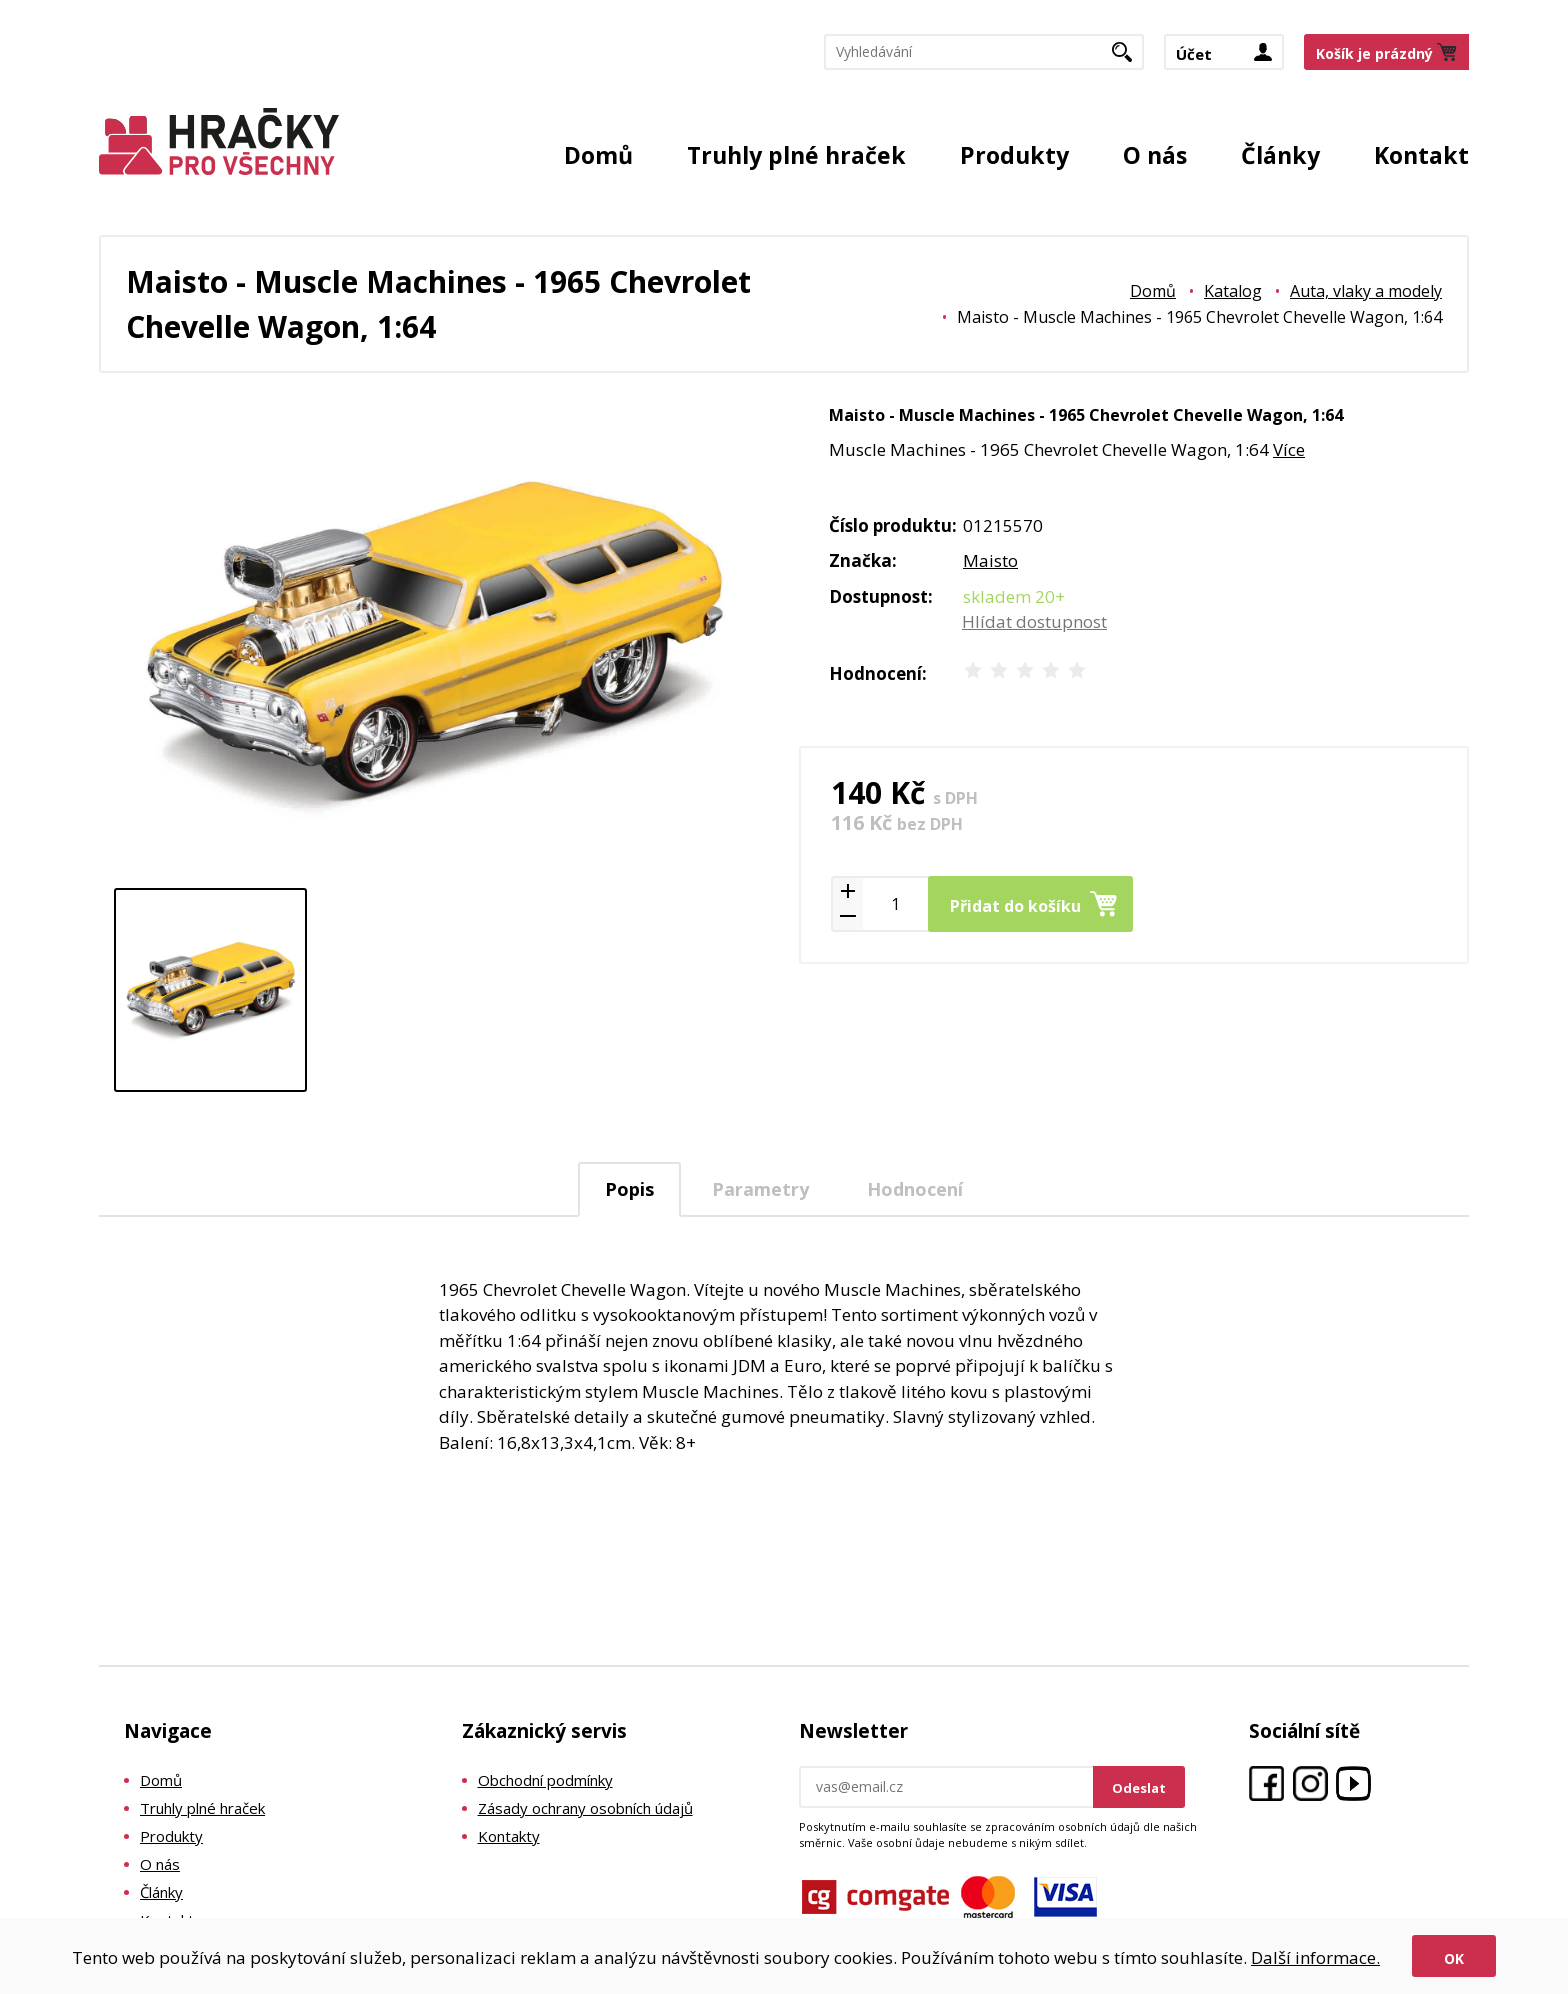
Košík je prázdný (1374, 53)
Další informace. (1315, 1957)
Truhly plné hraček (796, 155)
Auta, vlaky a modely (1366, 291)
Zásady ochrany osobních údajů (585, 1808)
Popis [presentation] (629, 1189)
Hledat (1129, 58)
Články (1280, 155)
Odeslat (1139, 1788)
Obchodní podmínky (545, 1780)
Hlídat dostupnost (1034, 621)
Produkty (1014, 155)
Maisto (990, 560)
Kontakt (1421, 155)
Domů (598, 155)
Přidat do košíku (1015, 906)
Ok (1454, 1958)
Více (1289, 449)
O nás (1155, 155)
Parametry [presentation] (760, 1189)
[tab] (629, 1189)
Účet (1194, 54)
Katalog (1233, 291)
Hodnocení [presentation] (915, 1189)
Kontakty (509, 1836)
